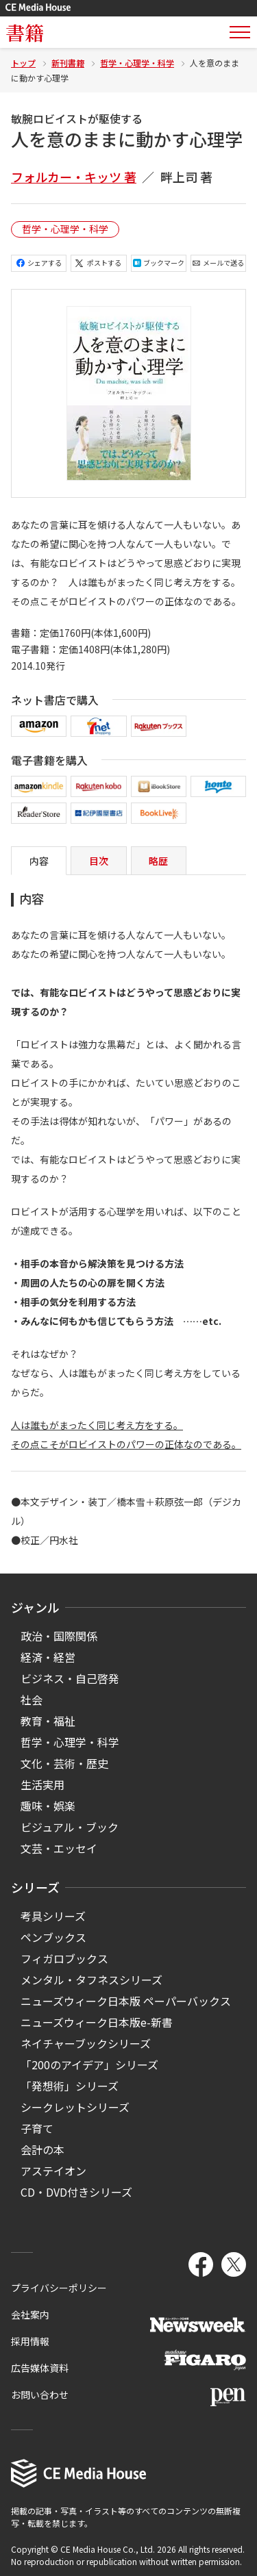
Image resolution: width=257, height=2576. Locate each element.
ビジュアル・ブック (70, 1827)
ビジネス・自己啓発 (70, 1678)
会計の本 (42, 2149)
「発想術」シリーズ (70, 2086)
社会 (31, 1699)
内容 (39, 861)
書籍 (24, 32)
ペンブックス (53, 1937)
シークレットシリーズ (75, 2107)
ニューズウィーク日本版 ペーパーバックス (126, 2001)
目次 (98, 861)
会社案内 (30, 2314)
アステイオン (53, 2170)
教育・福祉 (48, 1721)
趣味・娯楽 (48, 1805)
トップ (23, 62)
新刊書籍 (67, 62)
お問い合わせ (40, 2394)
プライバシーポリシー (59, 2288)
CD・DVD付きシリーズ (76, 2192)
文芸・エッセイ (59, 1848)
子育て (37, 2128)
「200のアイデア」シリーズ (89, 2064)
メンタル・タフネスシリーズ (91, 1979)
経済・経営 (48, 1657)
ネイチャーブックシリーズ (86, 2043)
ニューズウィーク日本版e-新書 (97, 2022)
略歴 (158, 861)
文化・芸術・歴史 (64, 1763)
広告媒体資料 (40, 2368)
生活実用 (42, 1784)
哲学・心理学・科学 (137, 62)
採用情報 (30, 2341)
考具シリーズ (53, 1916)
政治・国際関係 (59, 1636)
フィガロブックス (64, 1958)
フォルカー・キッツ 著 (73, 177)
